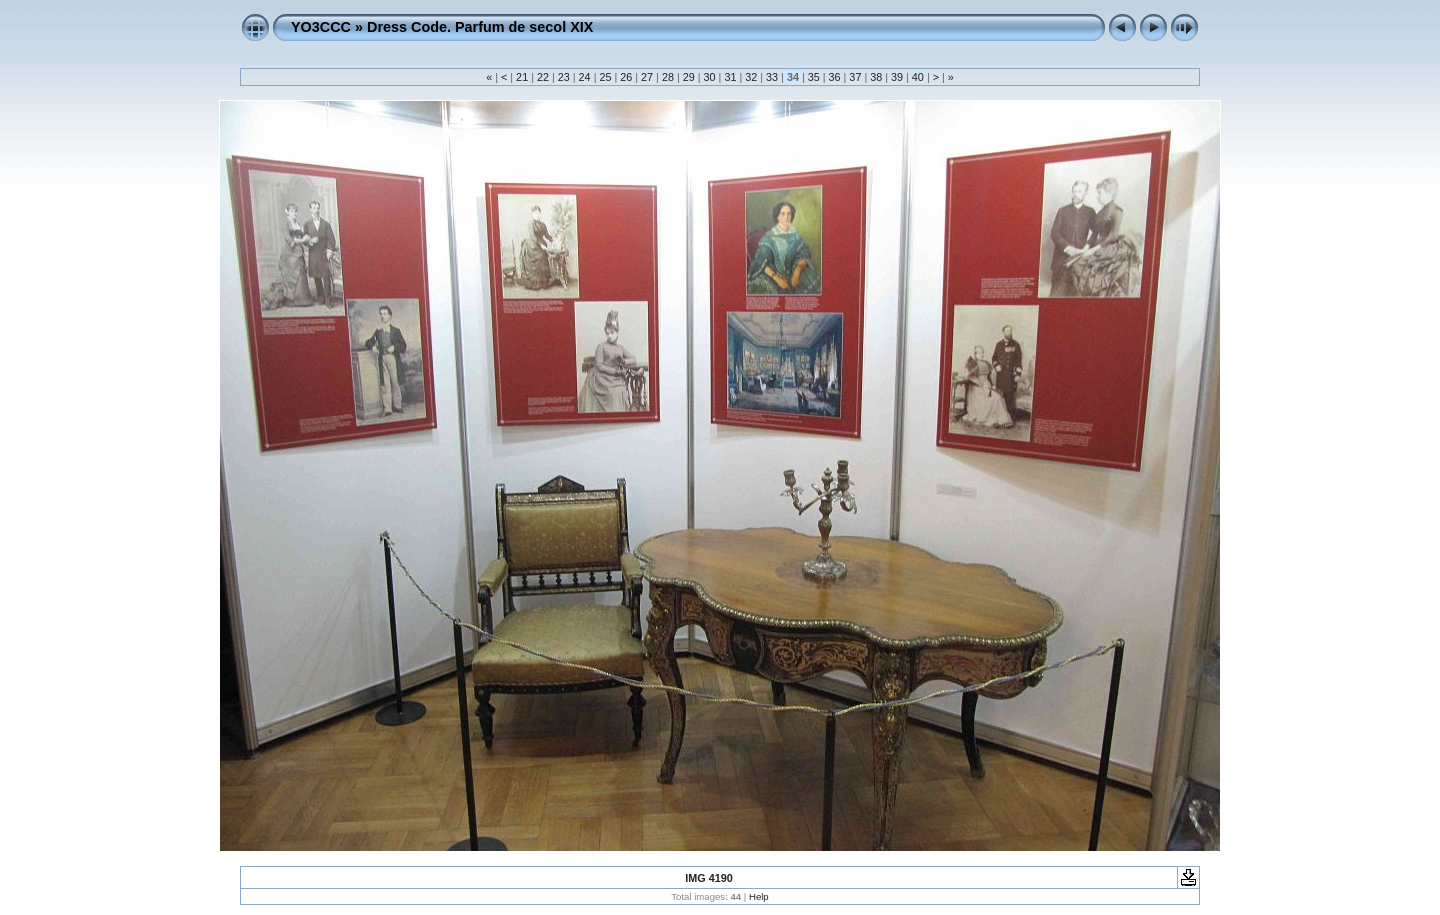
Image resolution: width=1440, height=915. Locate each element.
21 (522, 77)
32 (751, 77)
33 (772, 77)
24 (585, 77)
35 (814, 77)
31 (730, 77)
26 (626, 77)
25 (605, 77)
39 (897, 77)
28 (668, 77)
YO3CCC (321, 27)
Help (759, 896)
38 (876, 77)
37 (855, 77)
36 (835, 77)
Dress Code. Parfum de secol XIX (480, 27)
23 (564, 77)
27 (647, 77)
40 (918, 77)
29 (689, 77)
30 (710, 77)
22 (543, 77)
